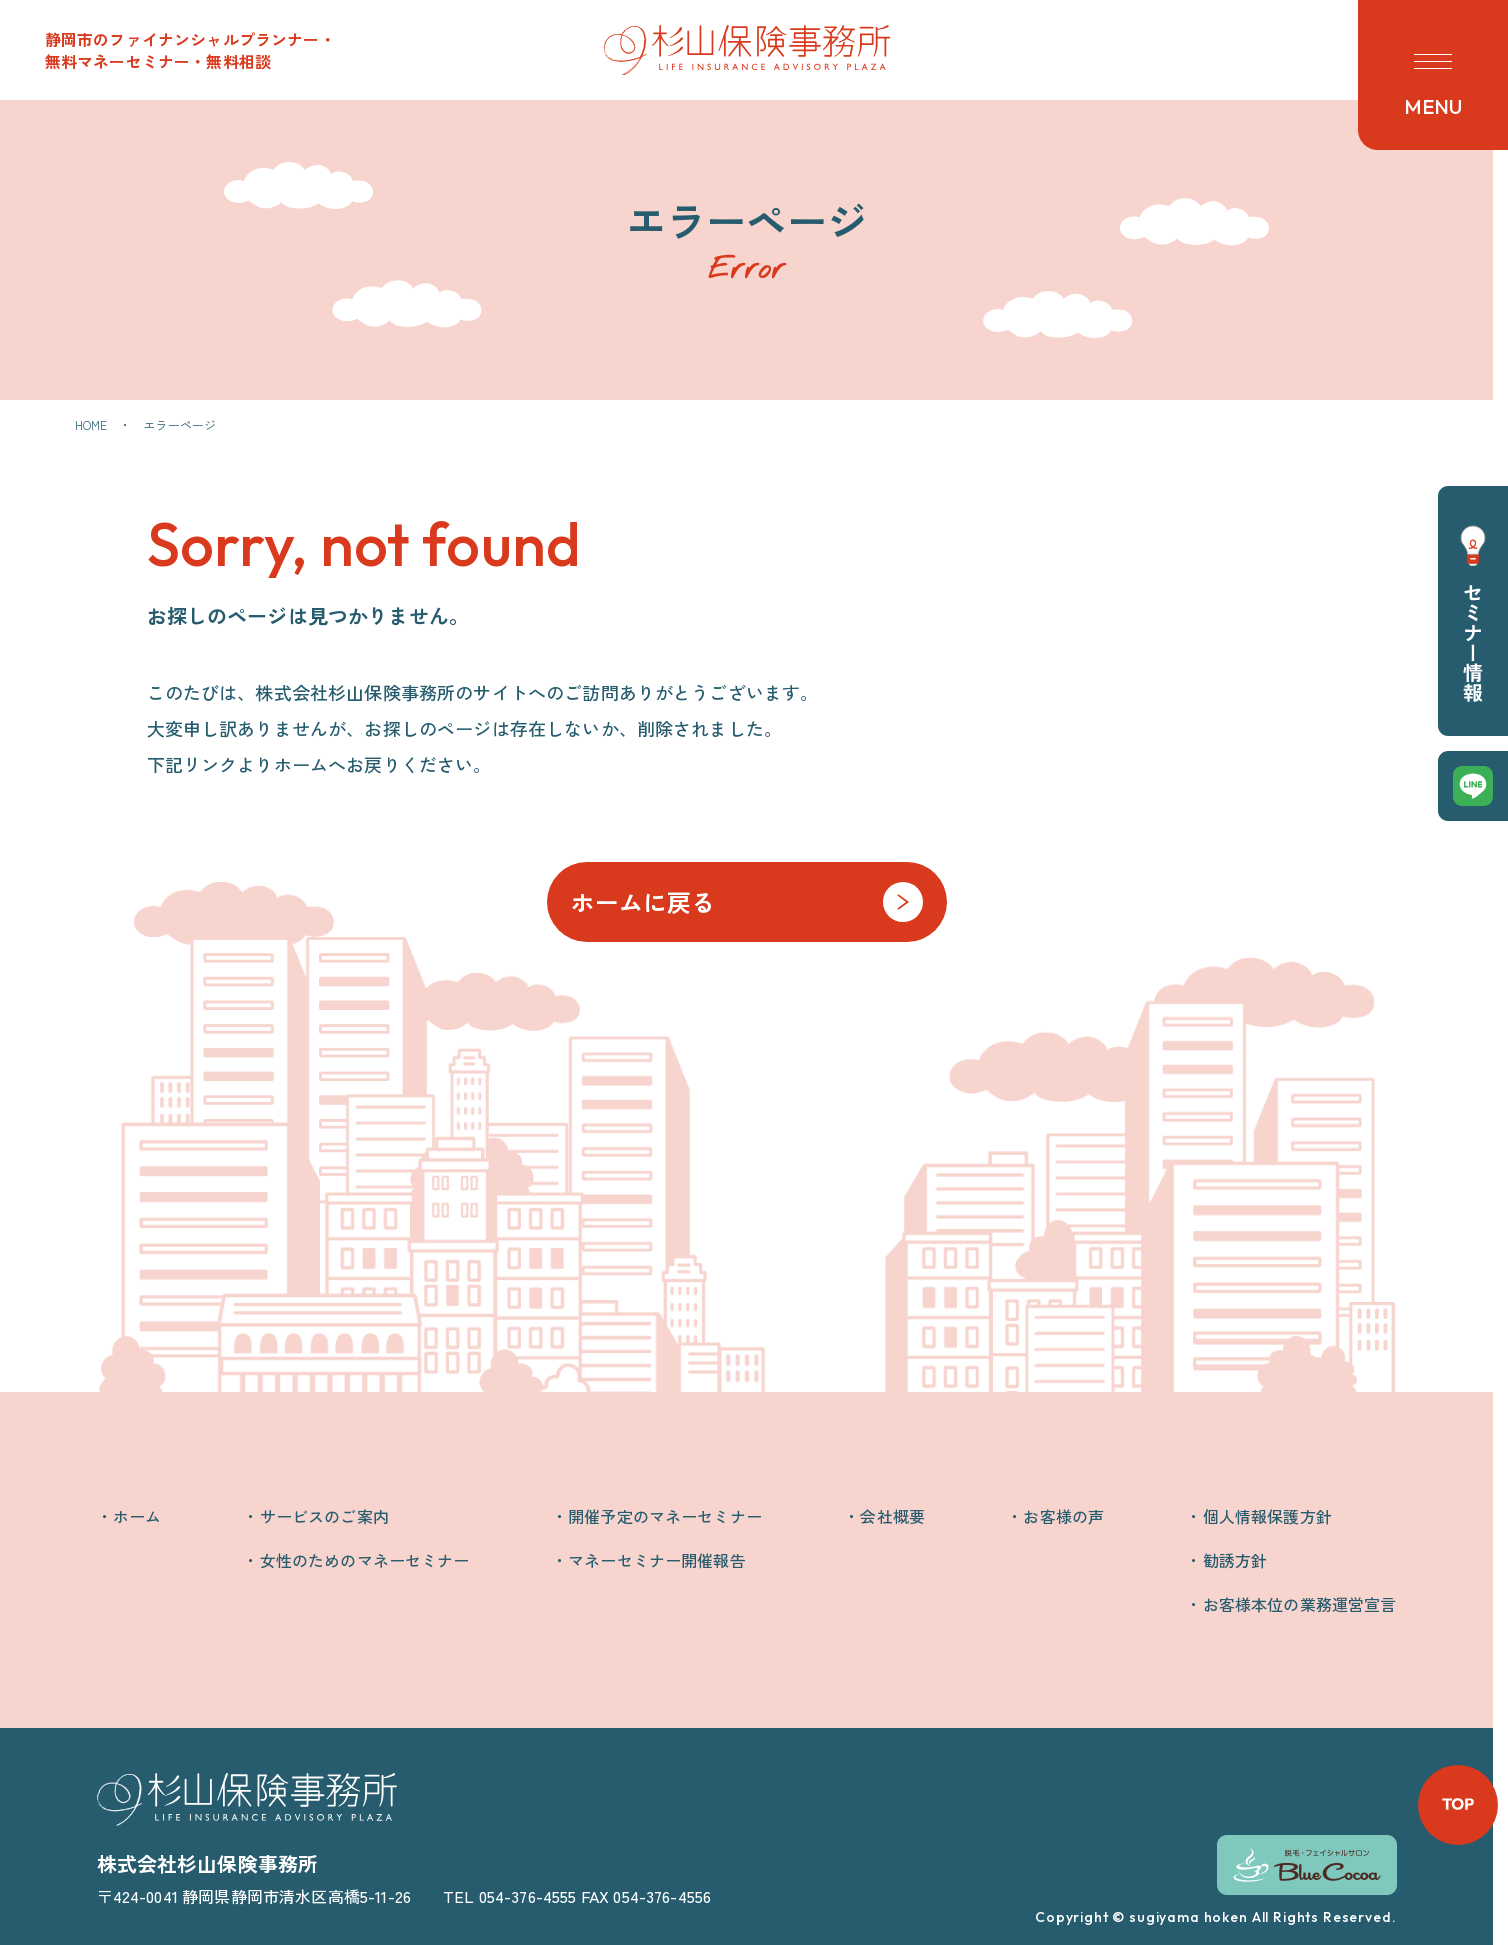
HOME (91, 424)
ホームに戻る (643, 901)
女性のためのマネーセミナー (365, 1560)
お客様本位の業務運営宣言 (1300, 1604)
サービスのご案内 (324, 1516)
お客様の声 (1063, 1516)
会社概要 (892, 1516)
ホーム (137, 1516)
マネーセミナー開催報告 (657, 1560)
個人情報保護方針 (1267, 1516)
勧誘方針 (1235, 1560)
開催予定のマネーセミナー (665, 1516)
